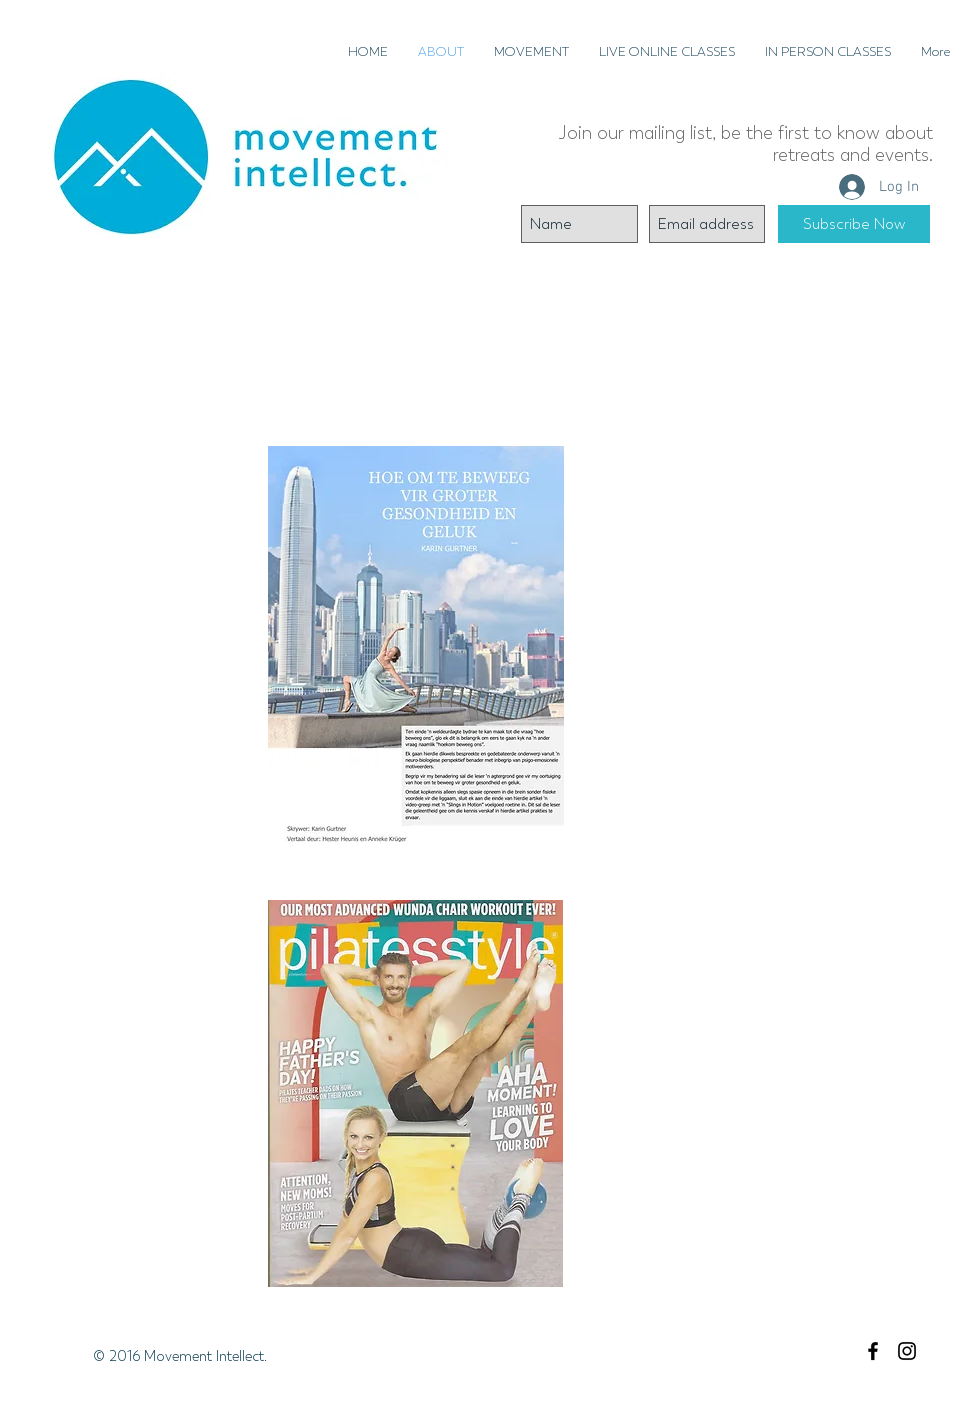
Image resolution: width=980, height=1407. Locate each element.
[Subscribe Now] (854, 224)
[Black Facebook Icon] (873, 1351)
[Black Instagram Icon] (907, 1351)
